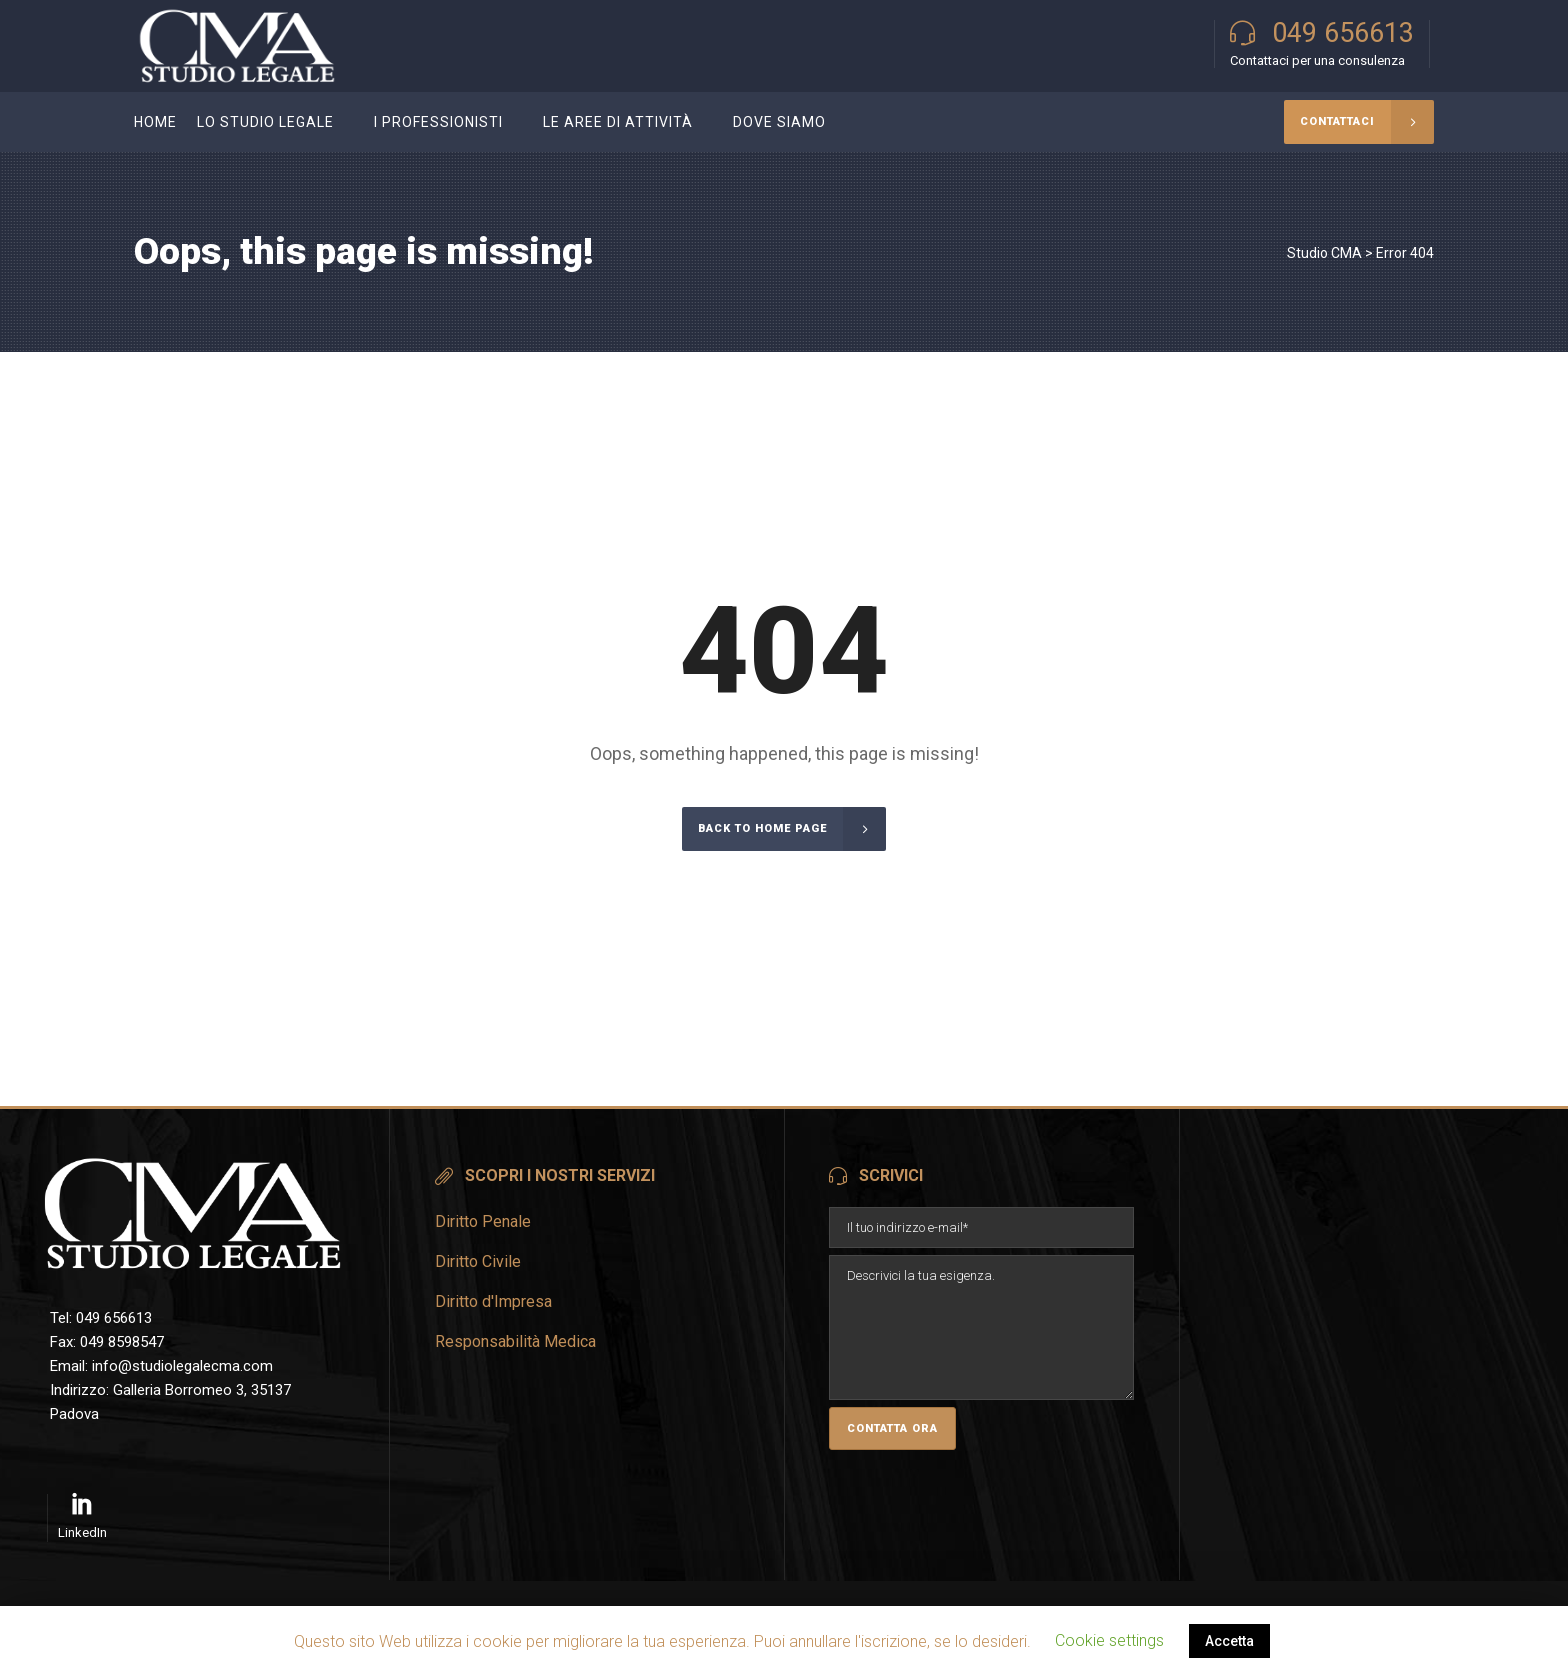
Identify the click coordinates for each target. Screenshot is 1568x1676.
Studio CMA (1324, 253)
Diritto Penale (483, 1221)
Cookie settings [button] (1109, 1640)
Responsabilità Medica (515, 1341)
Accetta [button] (1229, 1641)
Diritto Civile (478, 1261)
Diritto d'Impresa (493, 1301)
